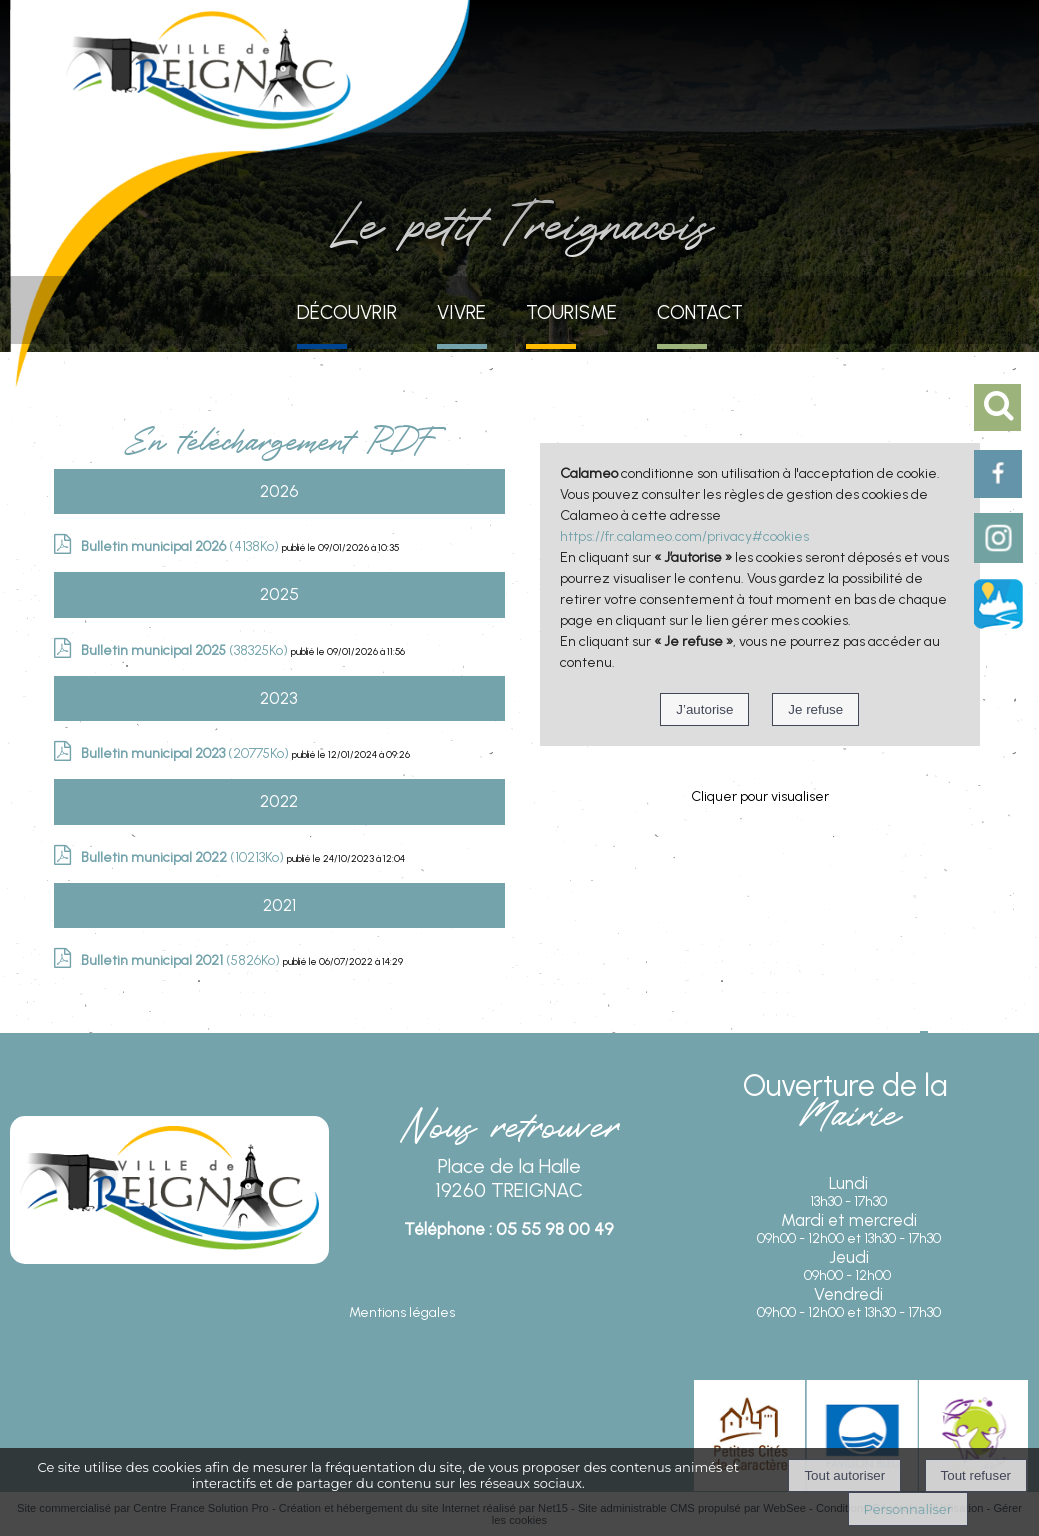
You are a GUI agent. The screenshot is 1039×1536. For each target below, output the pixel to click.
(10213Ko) (184, 857)
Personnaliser (908, 1509)
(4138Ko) (181, 546)
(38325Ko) (186, 650)
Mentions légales (402, 1312)
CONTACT (700, 312)
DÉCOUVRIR (347, 312)
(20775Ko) (186, 753)
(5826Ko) (182, 960)
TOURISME (571, 312)
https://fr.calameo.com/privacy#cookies (684, 536)
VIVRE (461, 312)
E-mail (509, 1264)
